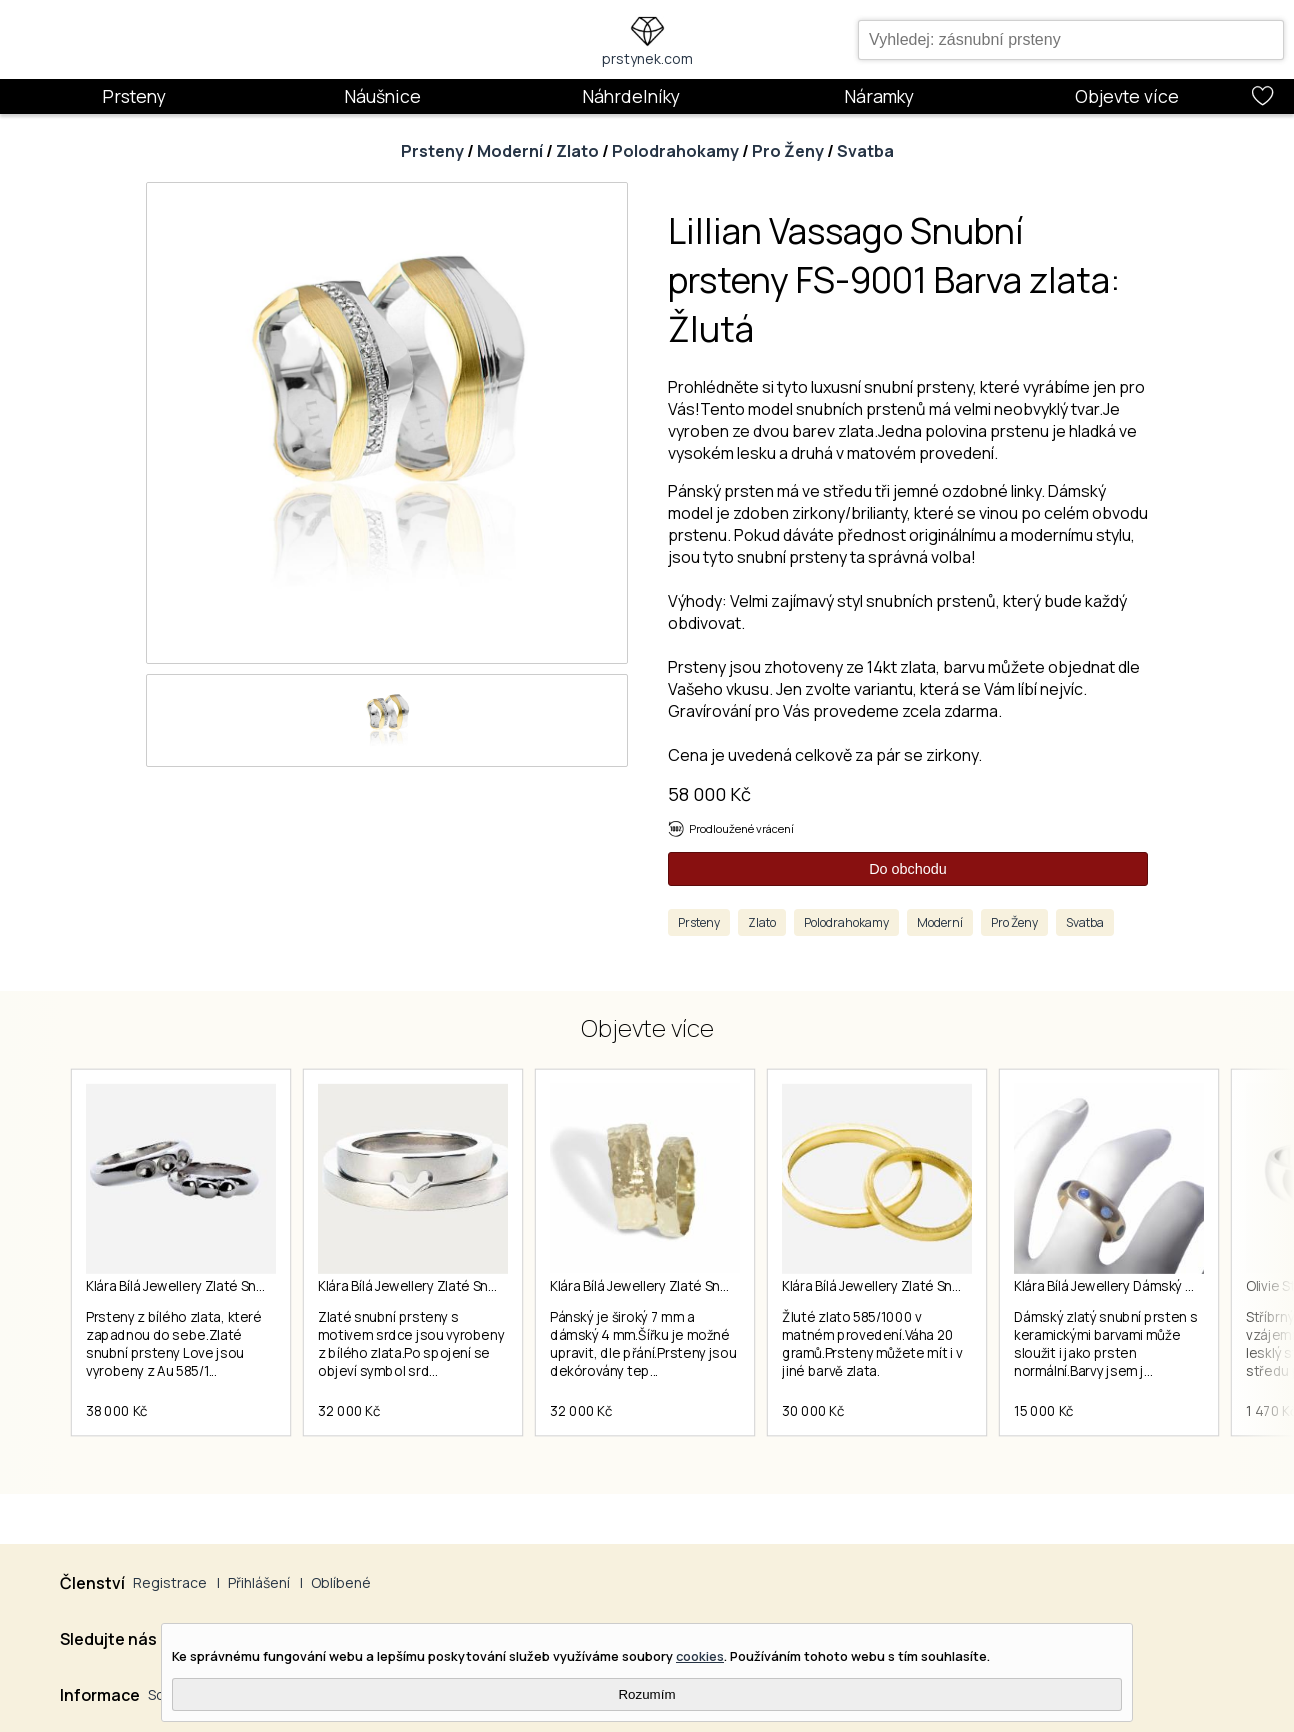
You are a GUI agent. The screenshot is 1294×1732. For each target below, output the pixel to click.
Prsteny (134, 96)
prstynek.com (647, 58)
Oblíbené (341, 1582)
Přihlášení (259, 1582)
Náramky (879, 96)
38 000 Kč (117, 1411)
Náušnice (382, 96)
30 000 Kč (813, 1411)
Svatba (865, 151)
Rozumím (646, 1694)
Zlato (577, 151)
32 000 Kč (349, 1411)
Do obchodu (908, 869)
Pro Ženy (788, 151)
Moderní (510, 151)
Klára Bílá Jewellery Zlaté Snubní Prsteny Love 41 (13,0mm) (266, 1286)
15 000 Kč (1044, 1411)
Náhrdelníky (631, 96)
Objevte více (1127, 96)
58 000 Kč (709, 794)
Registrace (170, 1582)
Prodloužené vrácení (741, 828)
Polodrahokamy (675, 151)
